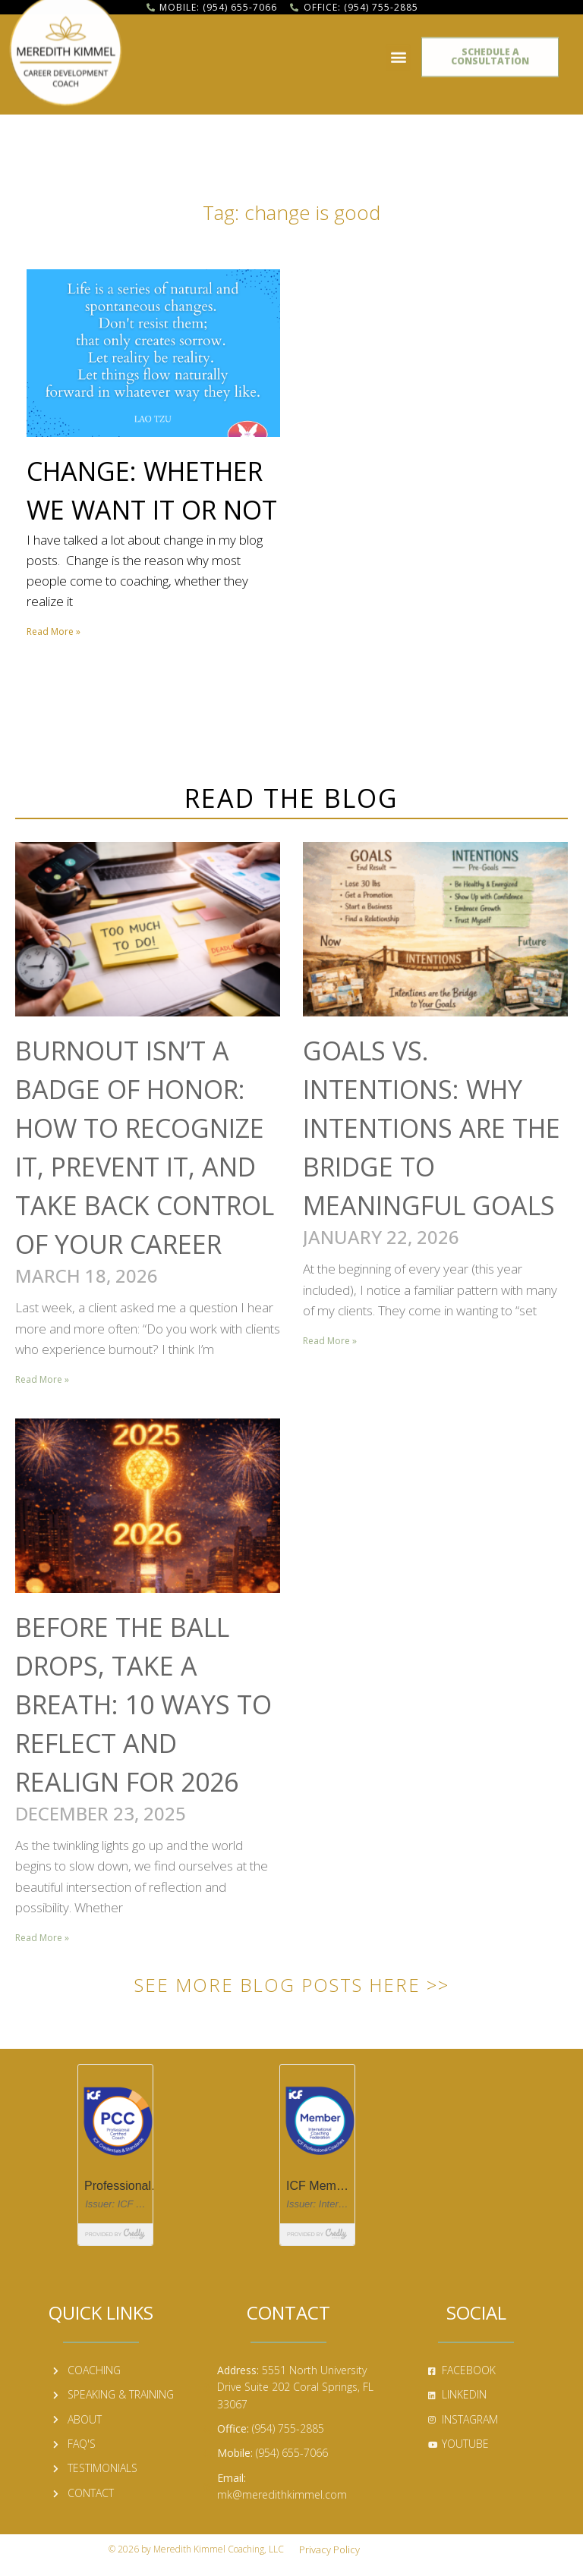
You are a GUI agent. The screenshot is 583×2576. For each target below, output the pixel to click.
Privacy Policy (329, 2549)
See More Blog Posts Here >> (291, 1984)
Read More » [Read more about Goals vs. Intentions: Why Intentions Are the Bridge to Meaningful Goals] (330, 1340)
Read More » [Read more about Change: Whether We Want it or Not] (53, 631)
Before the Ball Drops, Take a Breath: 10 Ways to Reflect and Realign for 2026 (143, 1704)
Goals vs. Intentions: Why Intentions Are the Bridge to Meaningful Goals (431, 1128)
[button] (398, 51)
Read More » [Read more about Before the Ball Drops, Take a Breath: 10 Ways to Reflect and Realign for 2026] (42, 1937)
